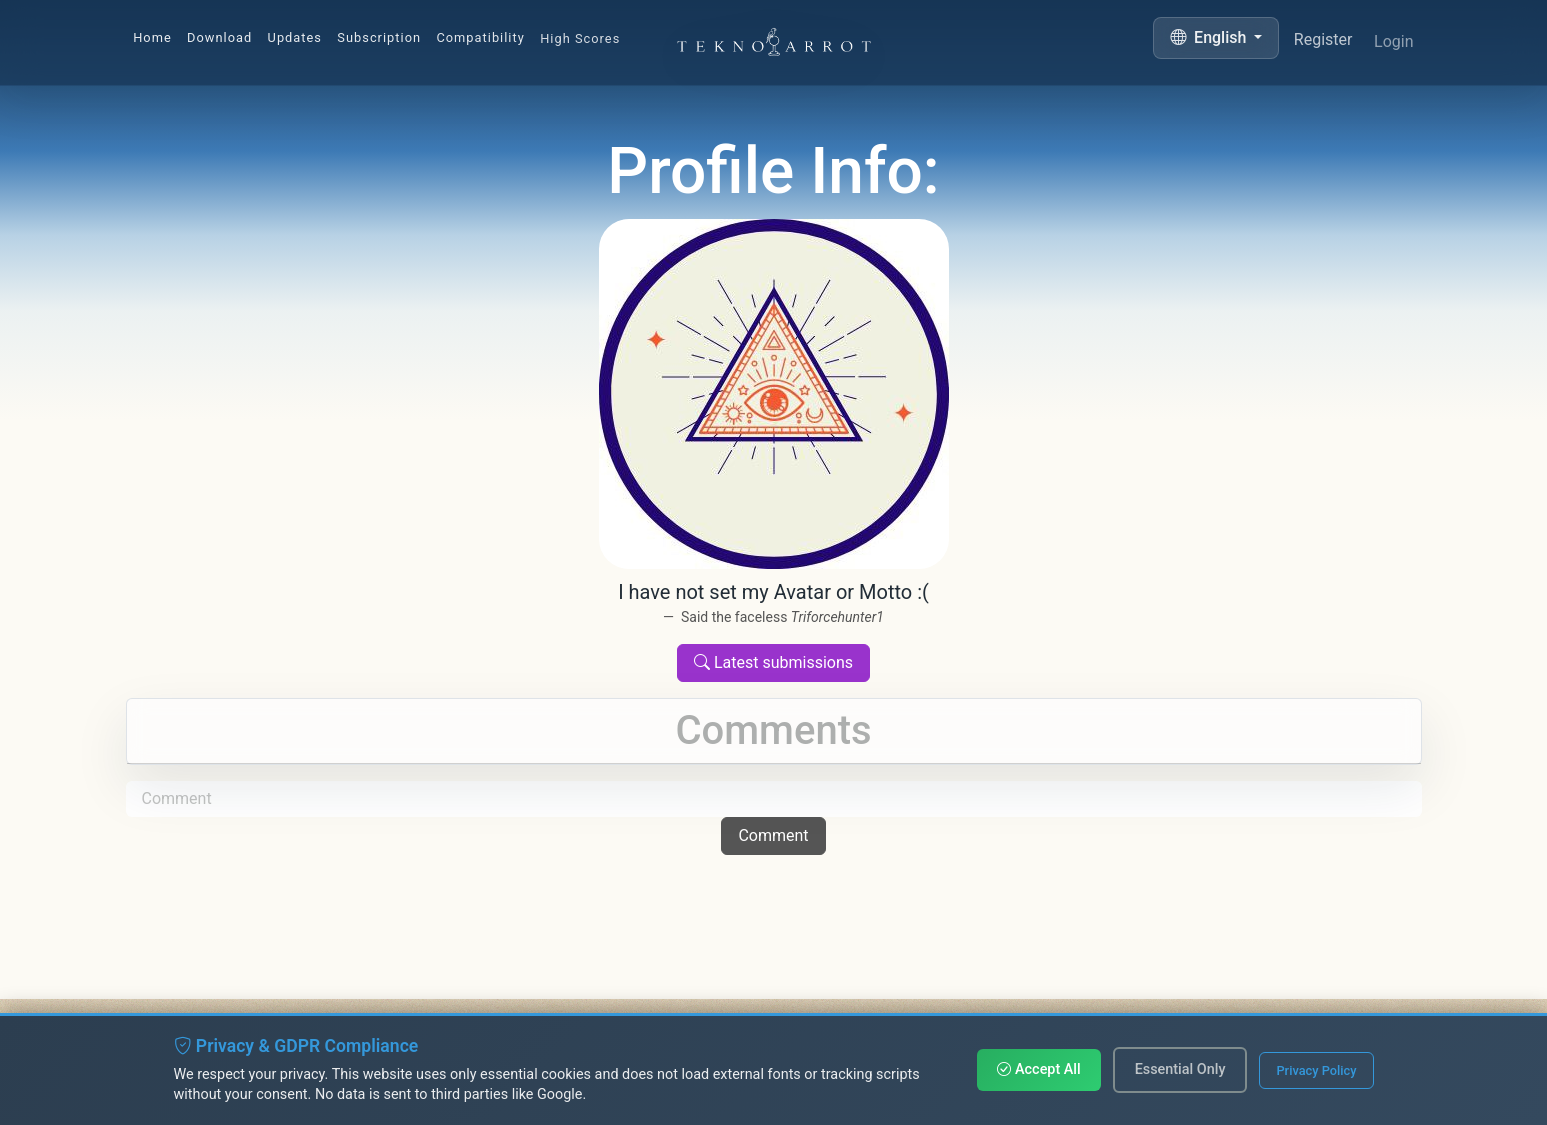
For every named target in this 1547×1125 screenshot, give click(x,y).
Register (1323, 43)
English (1210, 37)
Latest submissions (773, 662)
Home (152, 37)
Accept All (1038, 1069)
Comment (773, 835)
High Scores (580, 41)
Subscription (379, 38)
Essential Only (1180, 1069)
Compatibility (480, 39)
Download (219, 37)
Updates (295, 37)
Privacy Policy (1316, 1070)
